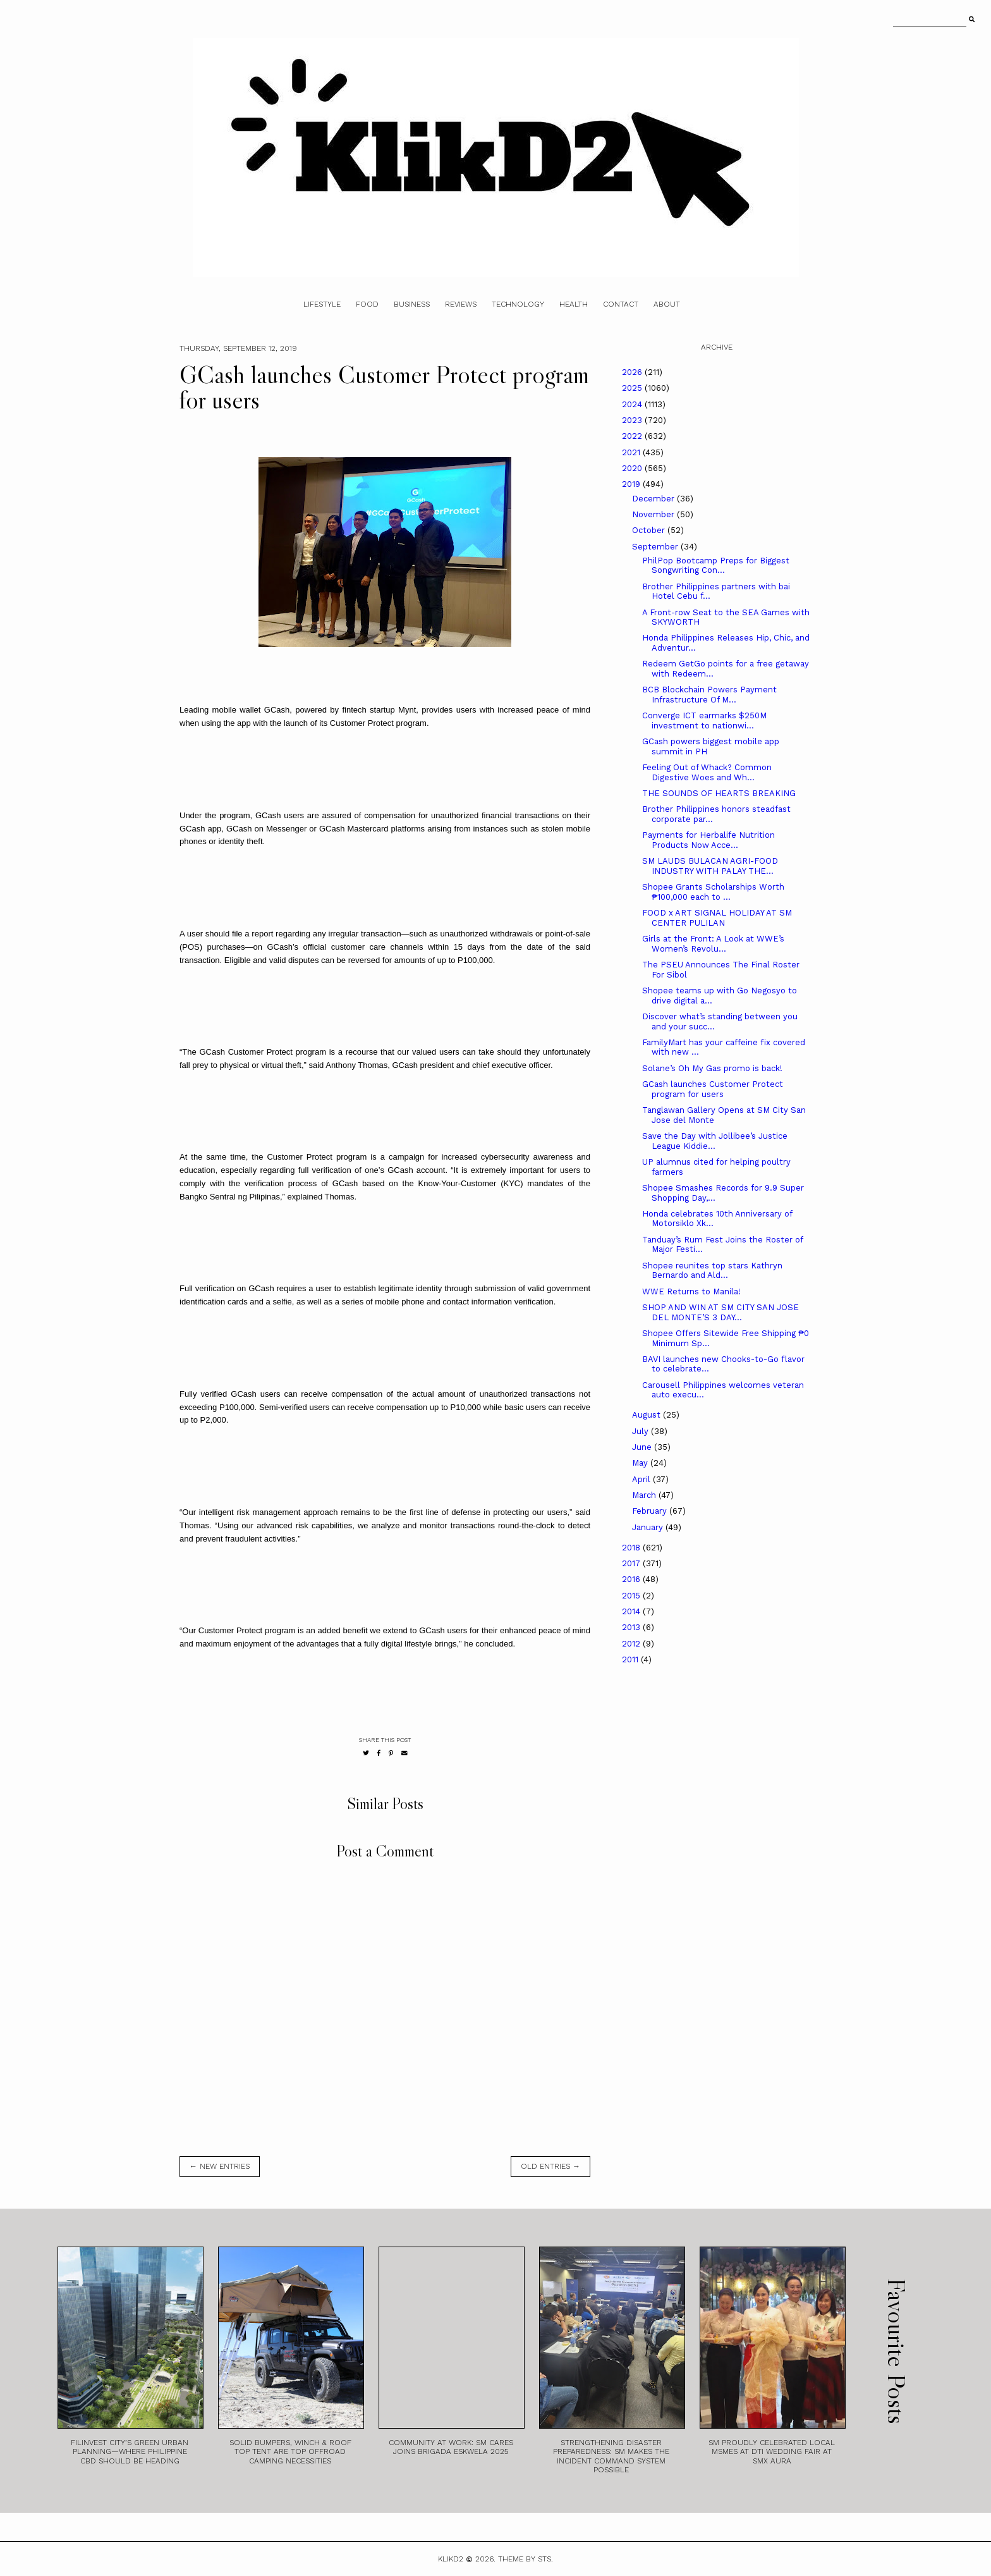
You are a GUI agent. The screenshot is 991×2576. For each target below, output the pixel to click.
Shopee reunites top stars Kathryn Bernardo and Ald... (712, 1270)
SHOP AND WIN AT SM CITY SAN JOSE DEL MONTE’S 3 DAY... (720, 1312)
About (667, 304)
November (654, 514)
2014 (632, 1611)
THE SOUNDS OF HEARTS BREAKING (719, 793)
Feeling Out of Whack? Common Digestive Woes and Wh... (707, 772)
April (642, 1479)
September (656, 546)
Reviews (461, 304)
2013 (632, 1627)
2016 (632, 1579)
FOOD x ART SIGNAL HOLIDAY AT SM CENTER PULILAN (717, 918)
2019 (632, 484)
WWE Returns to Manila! (691, 1291)
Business (412, 304)
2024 (633, 404)
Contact (620, 304)
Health (573, 304)
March (645, 1495)
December (654, 498)
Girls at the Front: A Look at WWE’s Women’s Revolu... (713, 944)
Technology (518, 304)
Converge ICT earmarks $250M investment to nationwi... (704, 720)
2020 (633, 468)
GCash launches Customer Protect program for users (712, 1089)
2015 (632, 1595)
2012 (632, 1643)
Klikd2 (450, 2559)
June (643, 1447)
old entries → (550, 2166)
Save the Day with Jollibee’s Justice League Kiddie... (714, 1141)
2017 (632, 1563)
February (650, 1511)
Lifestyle (322, 304)
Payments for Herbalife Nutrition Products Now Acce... (708, 840)
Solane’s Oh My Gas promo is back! (712, 1068)
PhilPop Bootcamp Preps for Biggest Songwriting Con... (715, 565)
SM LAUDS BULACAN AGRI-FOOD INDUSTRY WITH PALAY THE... (710, 866)
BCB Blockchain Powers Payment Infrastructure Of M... (709, 694)
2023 (633, 420)
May (641, 1463)
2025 (633, 388)
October (649, 530)
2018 (632, 1547)
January (649, 1527)
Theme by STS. (525, 2559)
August (647, 1415)
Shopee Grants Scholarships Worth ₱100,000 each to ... (713, 892)
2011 (631, 1659)
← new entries (220, 2166)
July (641, 1431)
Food (367, 304)
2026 (633, 372)
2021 (632, 452)
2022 (633, 436)
